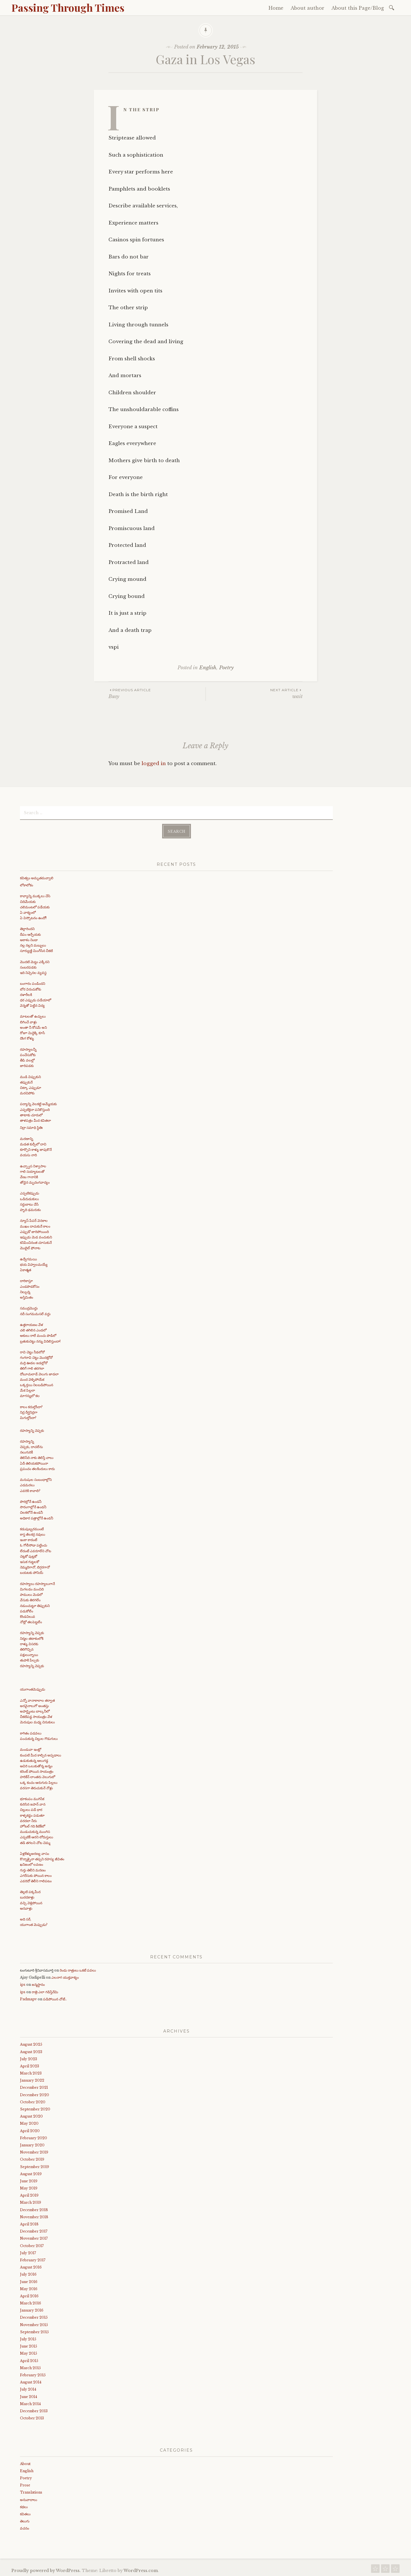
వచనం (24, 2528)
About (25, 2463)
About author (307, 8)
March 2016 (30, 2302)
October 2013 (32, 2417)
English (207, 668)
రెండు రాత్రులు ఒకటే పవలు (78, 1970)
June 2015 (28, 2346)
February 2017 (32, 2259)
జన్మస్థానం (38, 1984)
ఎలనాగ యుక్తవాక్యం (65, 1977)
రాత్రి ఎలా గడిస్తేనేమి (45, 1991)
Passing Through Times (67, 7)
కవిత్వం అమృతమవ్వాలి (36, 877)
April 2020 (30, 2130)
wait (254, 693)
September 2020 (35, 2108)
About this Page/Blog (357, 8)
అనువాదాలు (28, 2499)
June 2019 (28, 2180)
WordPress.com (141, 2569)
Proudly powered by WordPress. (46, 2569)
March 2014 (30, 2403)
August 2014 (30, 2381)
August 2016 (31, 2266)
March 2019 (30, 2202)
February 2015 (33, 2374)
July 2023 (28, 2058)
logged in (154, 764)
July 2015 (28, 2338)
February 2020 (33, 2137)
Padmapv (28, 1998)
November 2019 (34, 2152)
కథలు (24, 2506)
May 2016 (28, 2288)
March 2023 (31, 2072)
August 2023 (31, 2051)
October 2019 (32, 2159)
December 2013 (34, 2410)
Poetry (226, 668)
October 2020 (32, 2101)
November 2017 (34, 2238)
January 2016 (31, 2310)
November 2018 (34, 2216)
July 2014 (28, 2389)
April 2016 (29, 2295)
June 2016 (28, 2281)
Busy (157, 693)
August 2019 (31, 2173)
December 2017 (33, 2231)
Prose (25, 2484)
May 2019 (28, 2187)
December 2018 (34, 2209)
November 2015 (34, 2324)
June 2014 (28, 2396)
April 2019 (29, 2195)
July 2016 (28, 2274)
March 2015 (30, 2367)
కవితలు (25, 2513)
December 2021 (34, 2087)
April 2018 (29, 2223)
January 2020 (32, 2144)
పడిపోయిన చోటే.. (55, 1998)
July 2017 (28, 2252)
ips (22, 1984)
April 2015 (29, 2360)
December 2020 (34, 2094)
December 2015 (34, 2317)
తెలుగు (24, 2520)
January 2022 (32, 2080)
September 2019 (34, 2166)
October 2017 (32, 2245)
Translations (31, 2492)
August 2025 (31, 2044)
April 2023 (29, 2065)
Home (276, 8)
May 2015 (28, 2353)
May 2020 (29, 2123)
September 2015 (34, 2331)
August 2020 (31, 2116)
